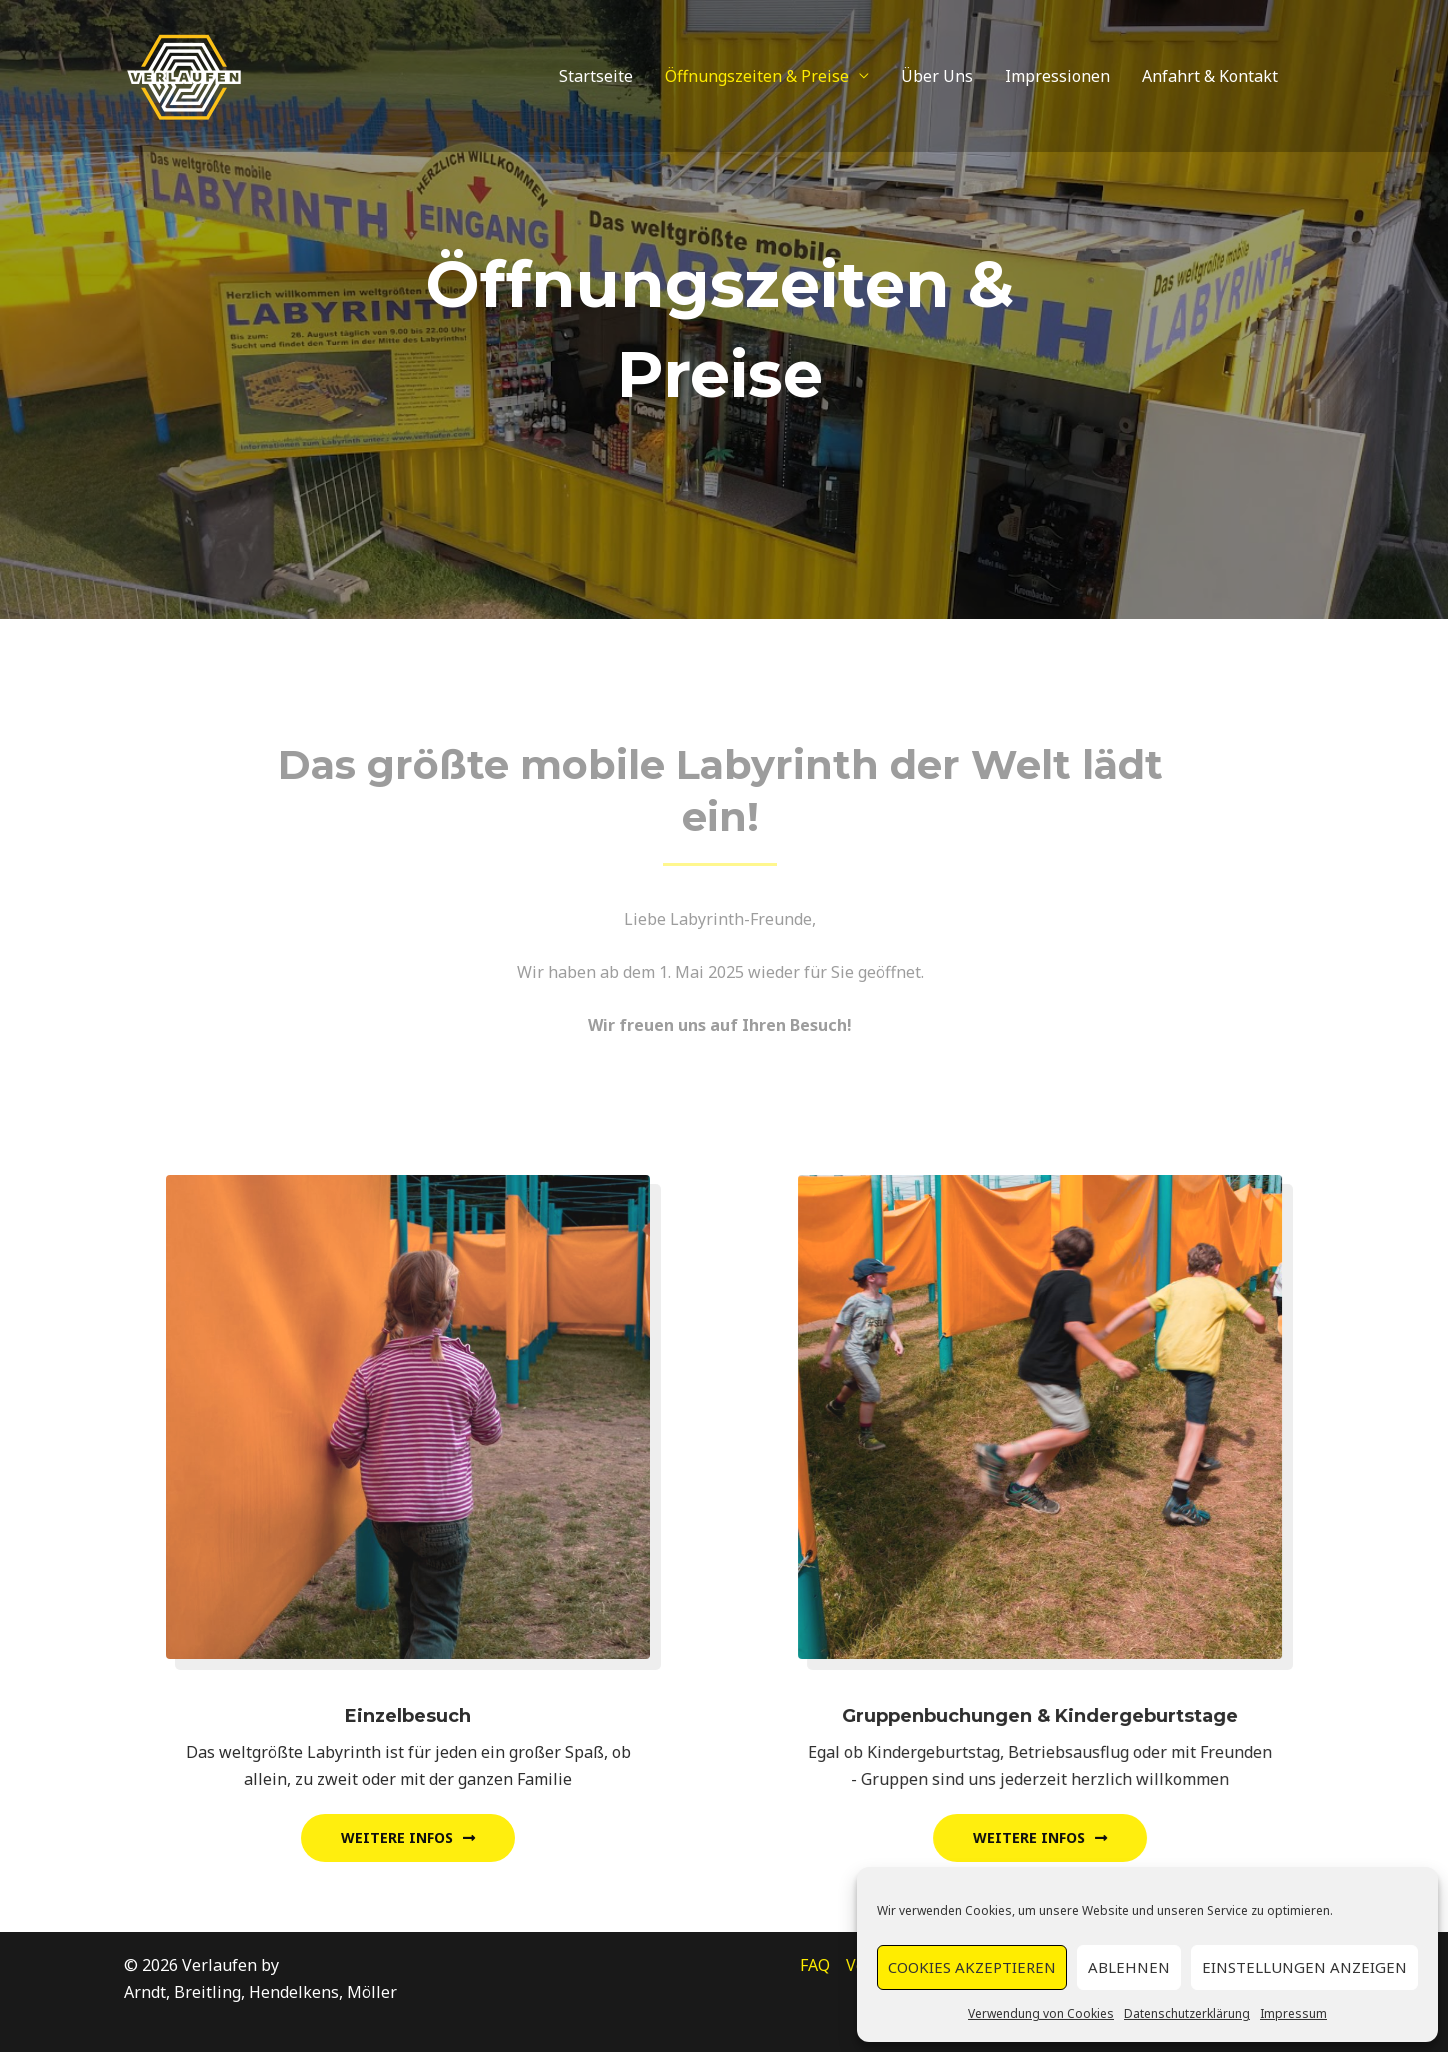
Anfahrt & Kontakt (1210, 76)
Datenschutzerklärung (1187, 2013)
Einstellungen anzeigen (1304, 1967)
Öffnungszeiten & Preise (757, 76)
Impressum (1293, 2013)
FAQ (815, 1965)
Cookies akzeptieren (972, 1967)
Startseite (596, 76)
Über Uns (937, 76)
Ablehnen (1129, 1967)
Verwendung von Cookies (1041, 2013)
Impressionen (1057, 76)
